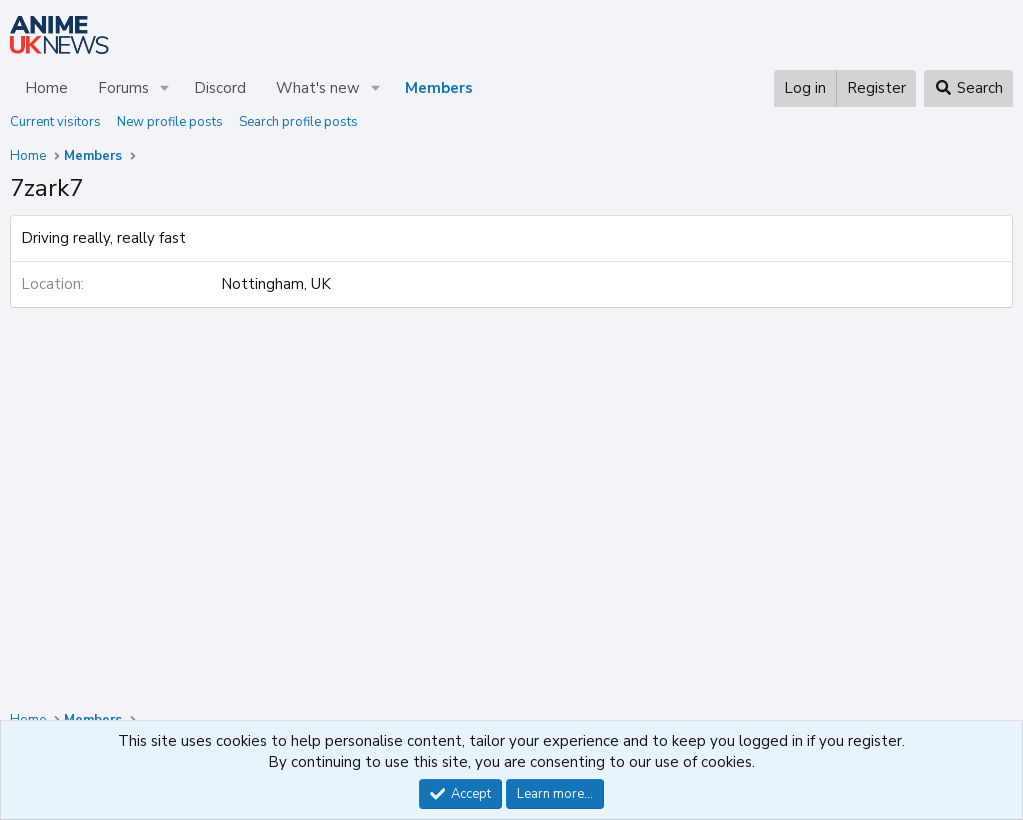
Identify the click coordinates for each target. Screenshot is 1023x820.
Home (46, 88)
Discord (220, 88)
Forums (123, 88)
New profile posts (170, 122)
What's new (318, 88)
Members (439, 88)
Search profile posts (298, 122)
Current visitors (55, 122)
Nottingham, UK (276, 284)
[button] (165, 88)
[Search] (968, 88)
